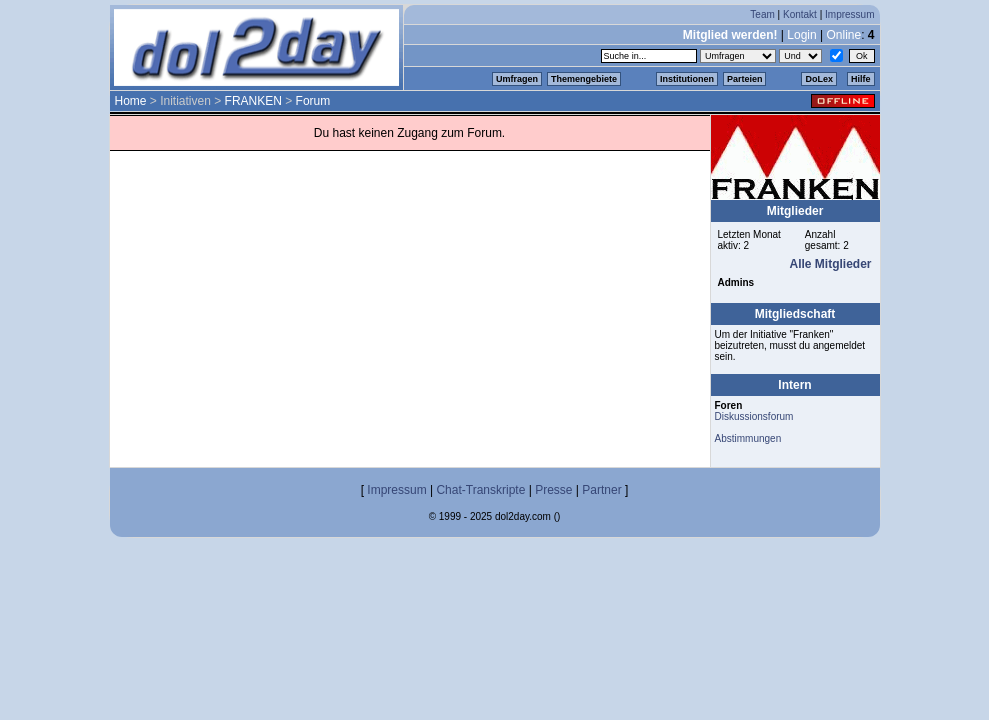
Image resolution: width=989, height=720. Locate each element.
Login (801, 35)
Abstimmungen (748, 438)
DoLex (819, 79)
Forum (313, 101)
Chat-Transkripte (480, 490)
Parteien (745, 79)
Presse (553, 490)
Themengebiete (584, 79)
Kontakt (800, 14)
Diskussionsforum (754, 416)
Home (131, 101)
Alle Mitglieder (830, 264)
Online (843, 35)
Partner (601, 490)
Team (762, 14)
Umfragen (517, 79)
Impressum (849, 14)
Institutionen (687, 79)
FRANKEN (253, 101)
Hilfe (861, 79)
